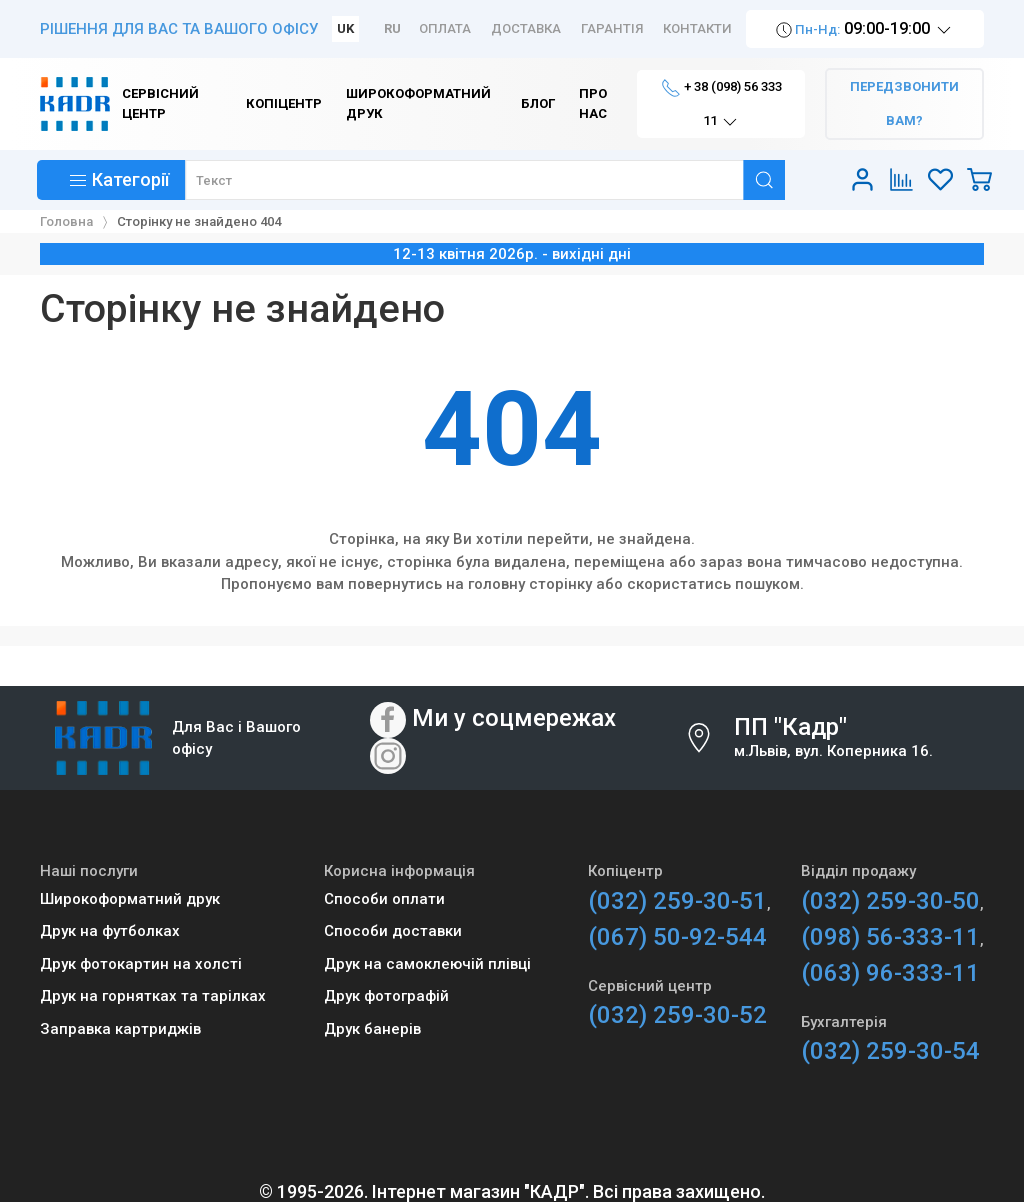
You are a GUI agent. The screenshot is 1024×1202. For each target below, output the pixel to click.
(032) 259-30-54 (890, 1051)
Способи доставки (393, 931)
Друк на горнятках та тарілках (153, 996)
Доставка (526, 28)
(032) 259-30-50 (890, 901)
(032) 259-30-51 (677, 901)
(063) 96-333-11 (890, 973)
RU (392, 28)
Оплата (445, 28)
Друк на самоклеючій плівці (427, 964)
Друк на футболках (110, 931)
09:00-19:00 (865, 29)
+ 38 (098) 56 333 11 (721, 105)
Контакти (697, 28)
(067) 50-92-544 (677, 937)
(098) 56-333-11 (890, 937)
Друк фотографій (386, 996)
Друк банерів (372, 1029)
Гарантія (612, 28)
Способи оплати (384, 899)
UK (345, 28)
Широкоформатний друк (130, 899)
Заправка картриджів (120, 1029)
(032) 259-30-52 (677, 1015)
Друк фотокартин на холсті (141, 964)
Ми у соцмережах (514, 718)
